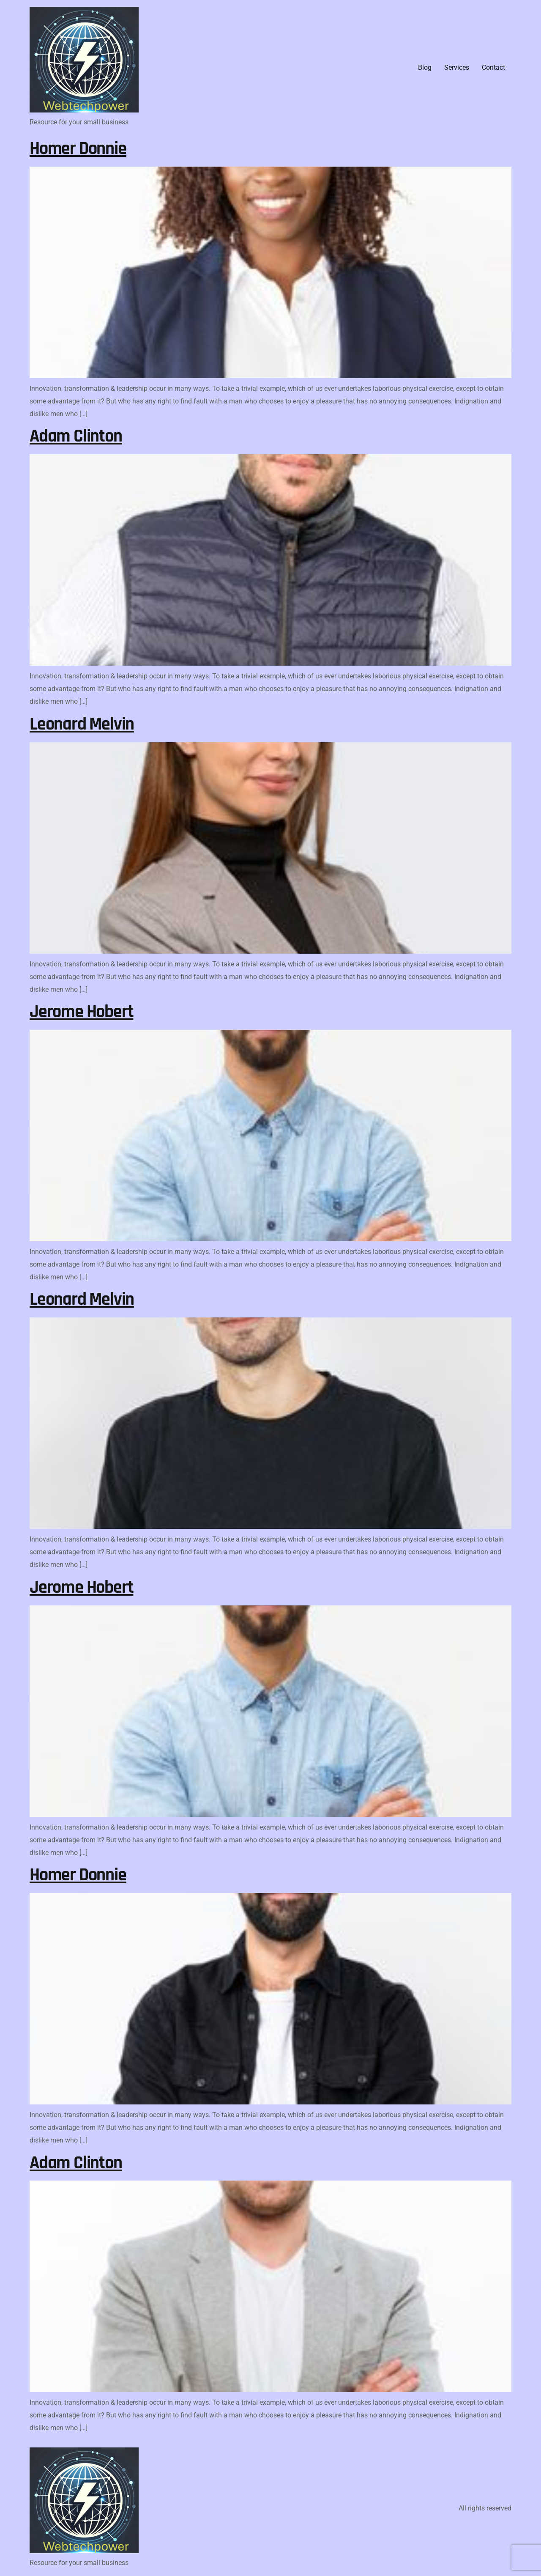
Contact (493, 67)
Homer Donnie (78, 148)
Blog (425, 67)
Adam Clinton (76, 436)
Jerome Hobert (81, 1012)
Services (456, 67)
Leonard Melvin (82, 724)
